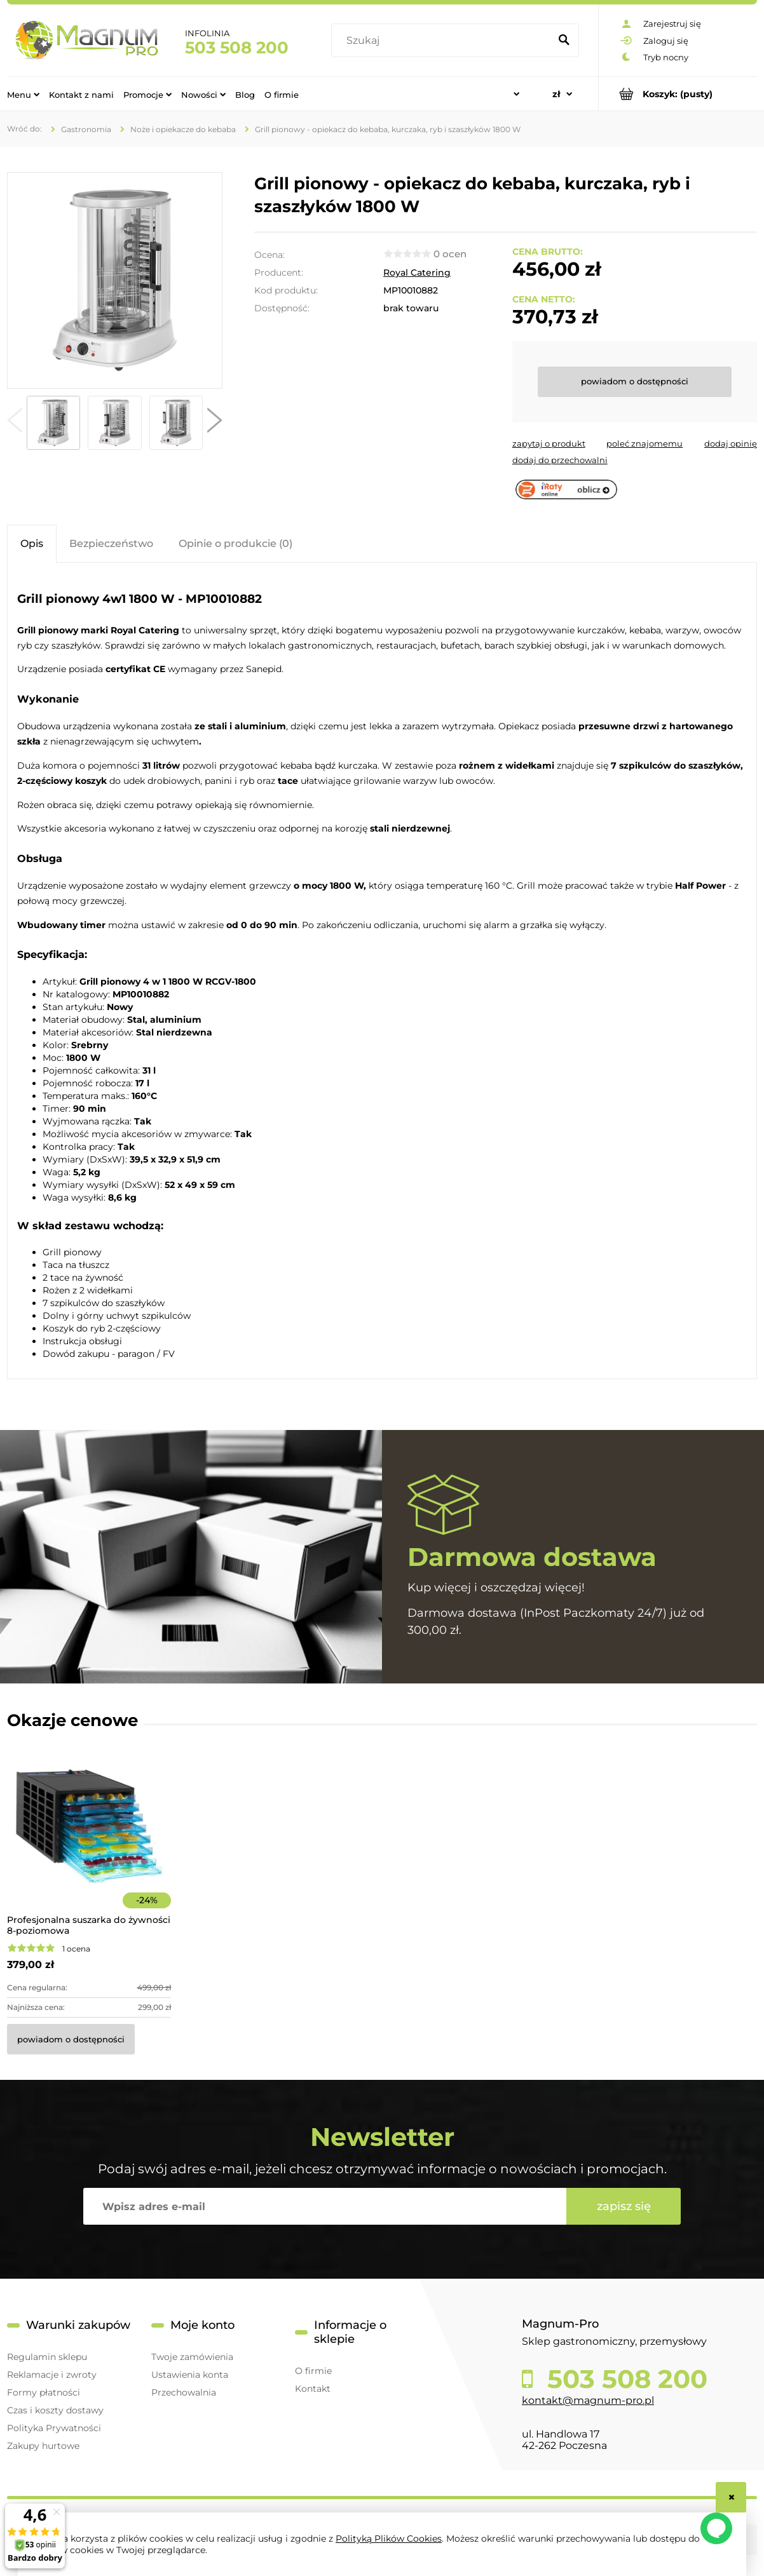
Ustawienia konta (189, 2374)
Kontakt (313, 2388)
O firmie (313, 2371)
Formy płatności (43, 2392)
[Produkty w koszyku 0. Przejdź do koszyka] (678, 94)
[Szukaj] (563, 40)
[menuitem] (23, 94)
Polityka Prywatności (54, 2428)
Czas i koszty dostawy (55, 2410)
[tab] (32, 543)
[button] (14, 423)
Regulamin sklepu (47, 2357)
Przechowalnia (183, 2392)
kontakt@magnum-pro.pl (588, 2400)
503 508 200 (237, 47)
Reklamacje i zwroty (52, 2374)
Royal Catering (417, 272)
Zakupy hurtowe (43, 2445)
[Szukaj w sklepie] (443, 40)
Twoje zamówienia (192, 2357)
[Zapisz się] (623, 2206)
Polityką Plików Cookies (389, 2538)
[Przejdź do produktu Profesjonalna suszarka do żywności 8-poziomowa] (89, 1843)
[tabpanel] (382, 972)
